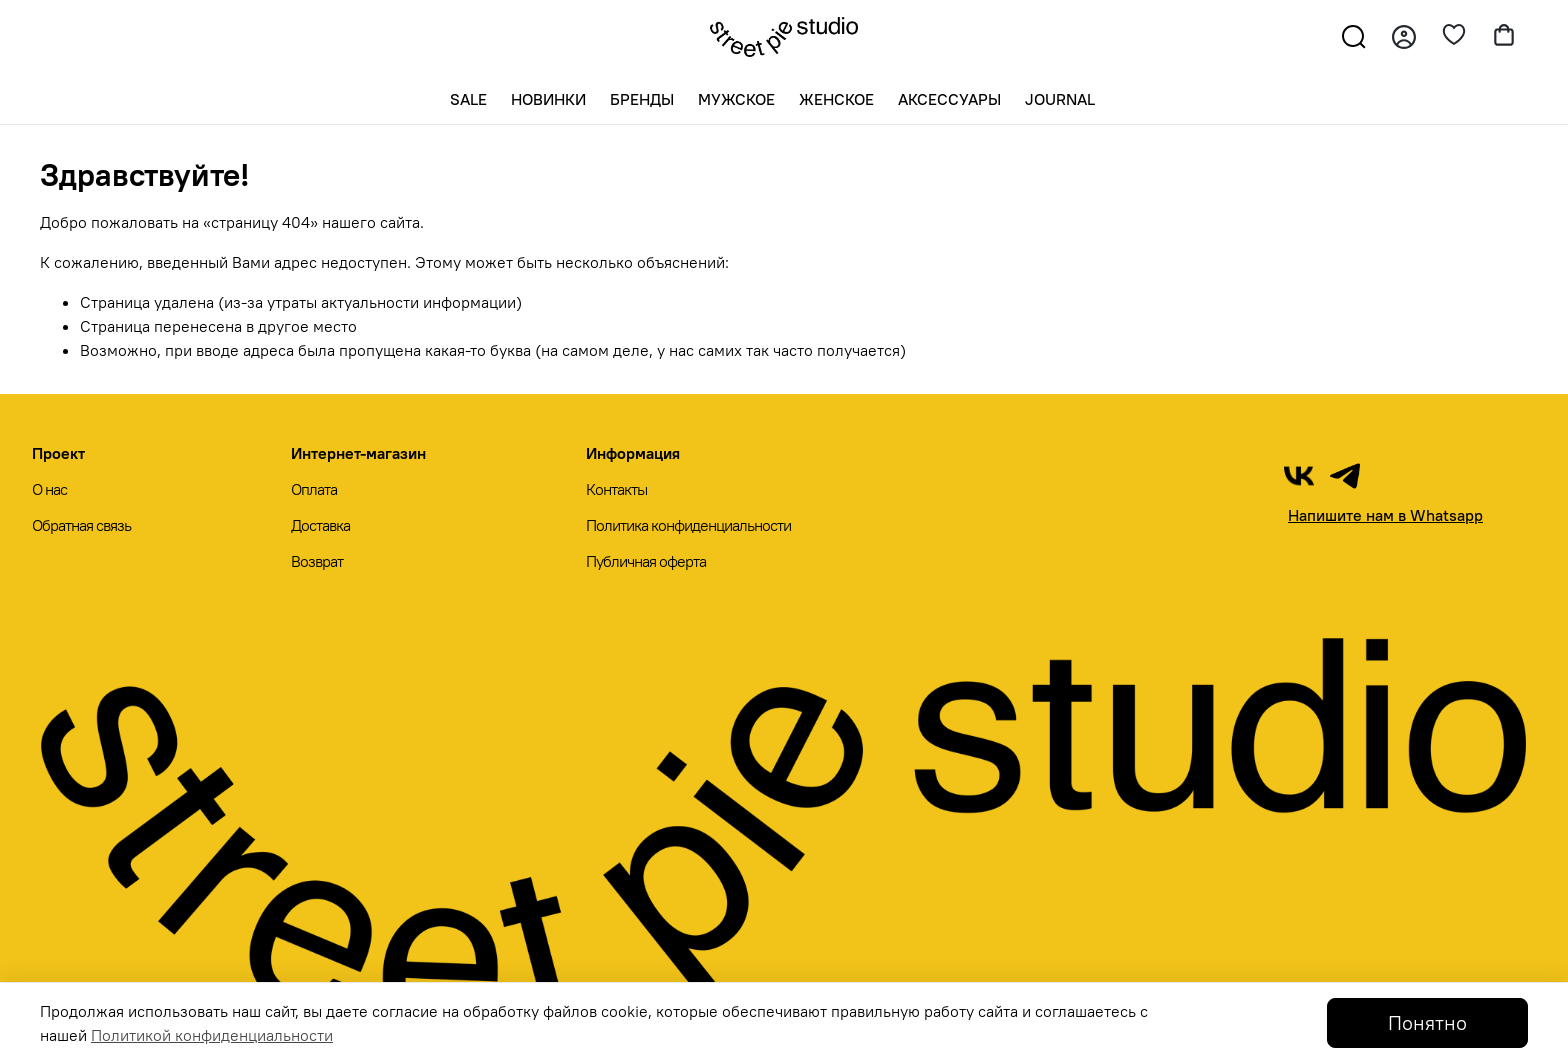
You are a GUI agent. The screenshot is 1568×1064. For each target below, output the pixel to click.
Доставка (320, 525)
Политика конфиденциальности (688, 525)
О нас (49, 489)
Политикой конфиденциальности (212, 1035)
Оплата (314, 489)
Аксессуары (949, 99)
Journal (1060, 99)
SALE (468, 99)
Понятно (1427, 1022)
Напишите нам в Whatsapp (1385, 515)
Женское (836, 99)
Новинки (548, 99)
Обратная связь (81, 525)
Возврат (317, 561)
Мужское (736, 99)
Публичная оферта (646, 561)
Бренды (642, 99)
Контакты (616, 489)
